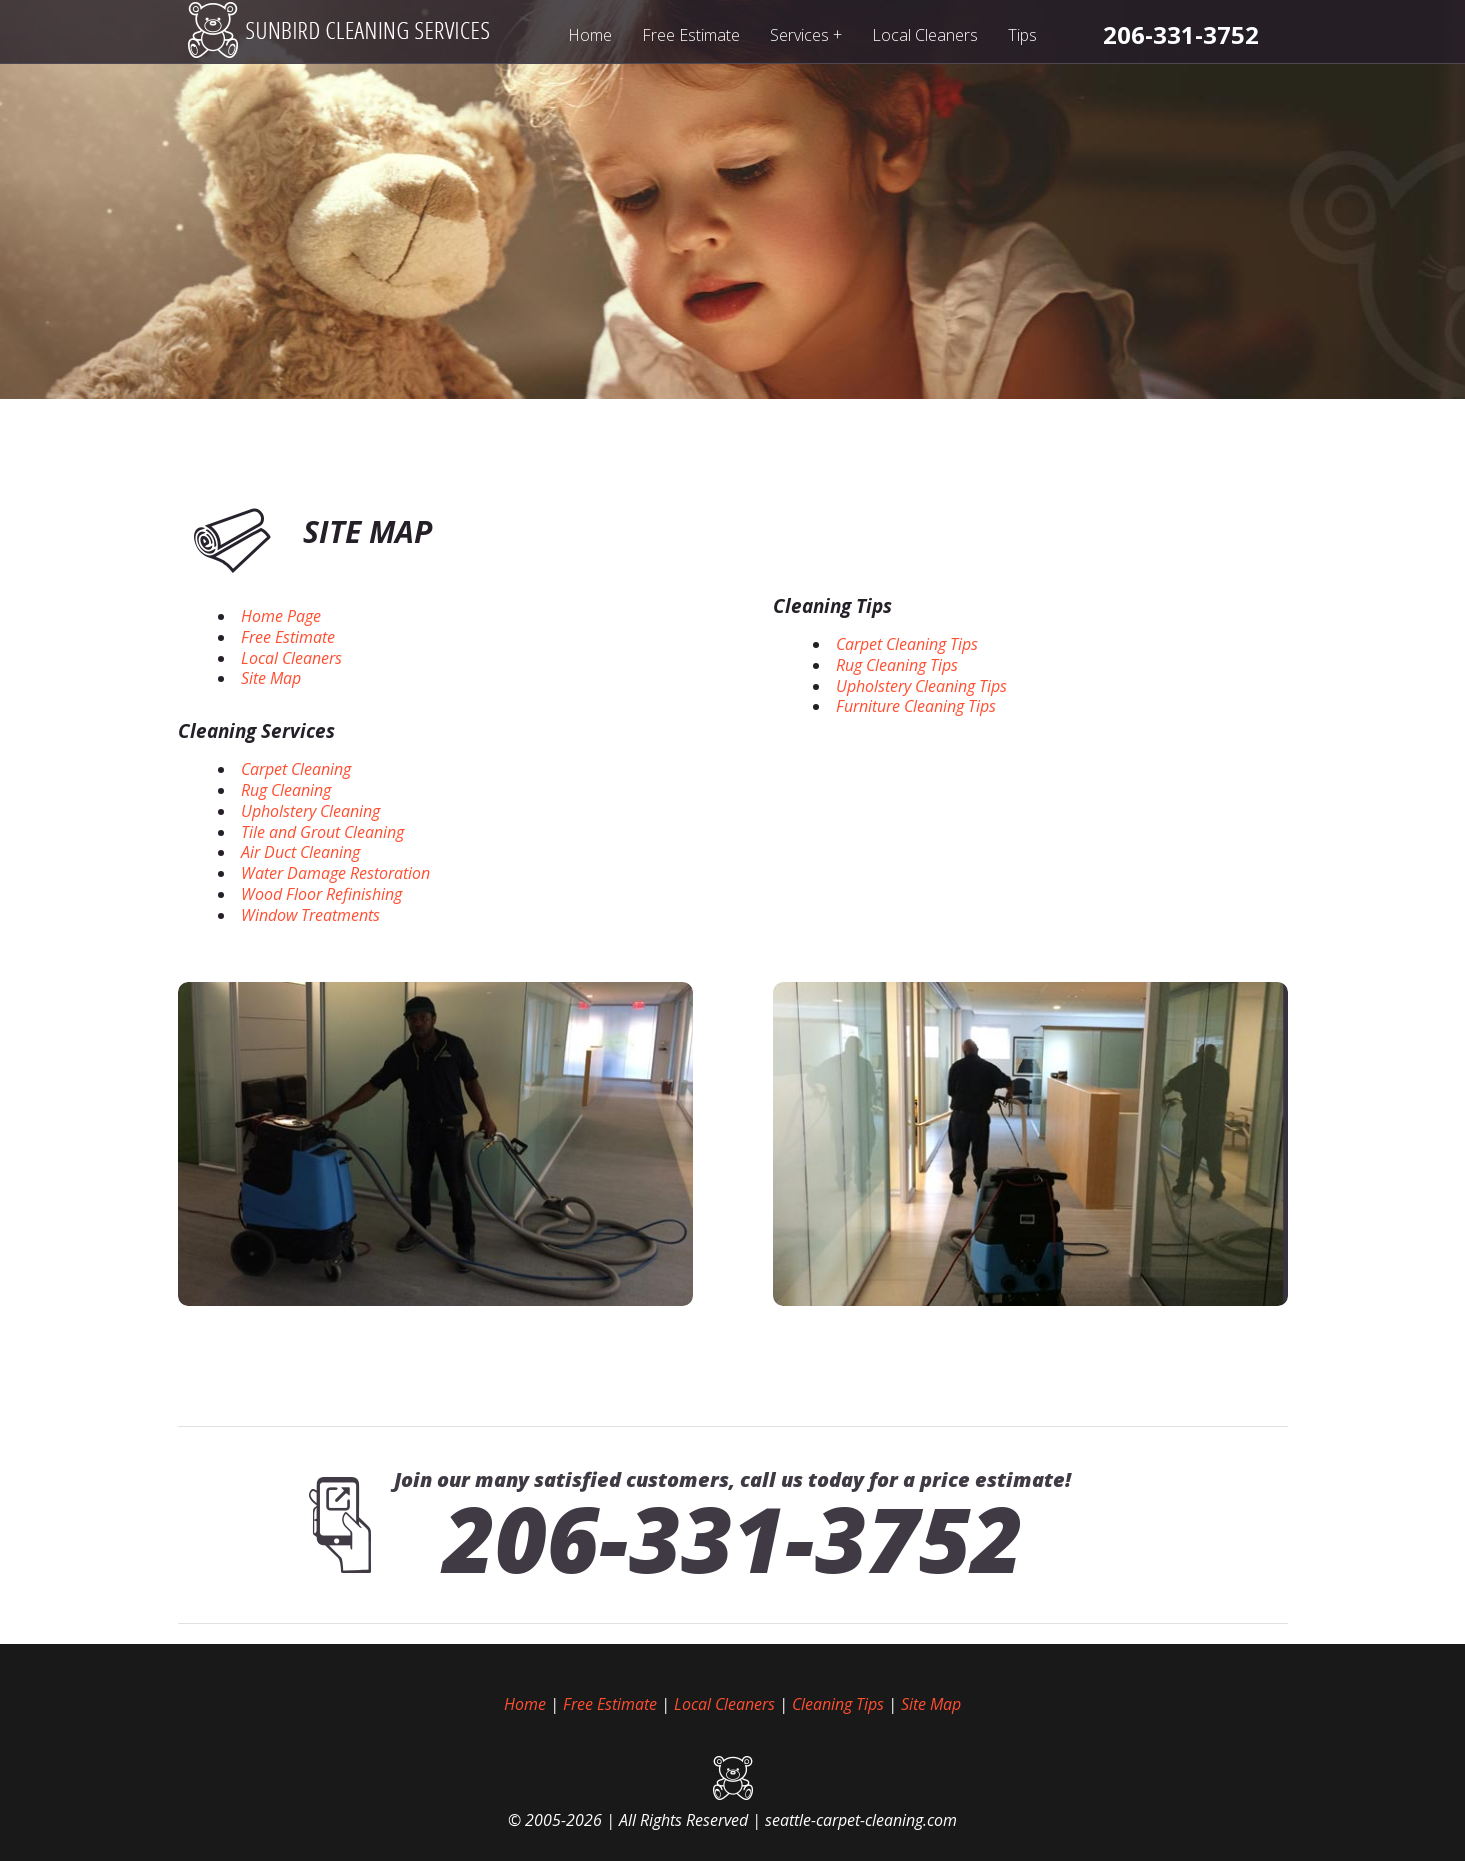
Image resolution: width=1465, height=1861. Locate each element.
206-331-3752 (733, 1538)
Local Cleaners (925, 35)
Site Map (271, 678)
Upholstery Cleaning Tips (921, 686)
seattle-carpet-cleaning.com (861, 1820)
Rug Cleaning (286, 790)
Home (590, 35)
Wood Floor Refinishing (321, 894)
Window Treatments (310, 915)
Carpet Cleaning (296, 769)
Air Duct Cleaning (300, 852)
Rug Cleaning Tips (897, 665)
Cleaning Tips (832, 606)
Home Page (281, 616)
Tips (1022, 35)
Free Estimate (691, 35)
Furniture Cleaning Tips (916, 706)
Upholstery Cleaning (310, 811)
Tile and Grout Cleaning (322, 832)
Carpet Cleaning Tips (907, 644)
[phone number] (1181, 34)
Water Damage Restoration (335, 873)
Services (806, 34)
